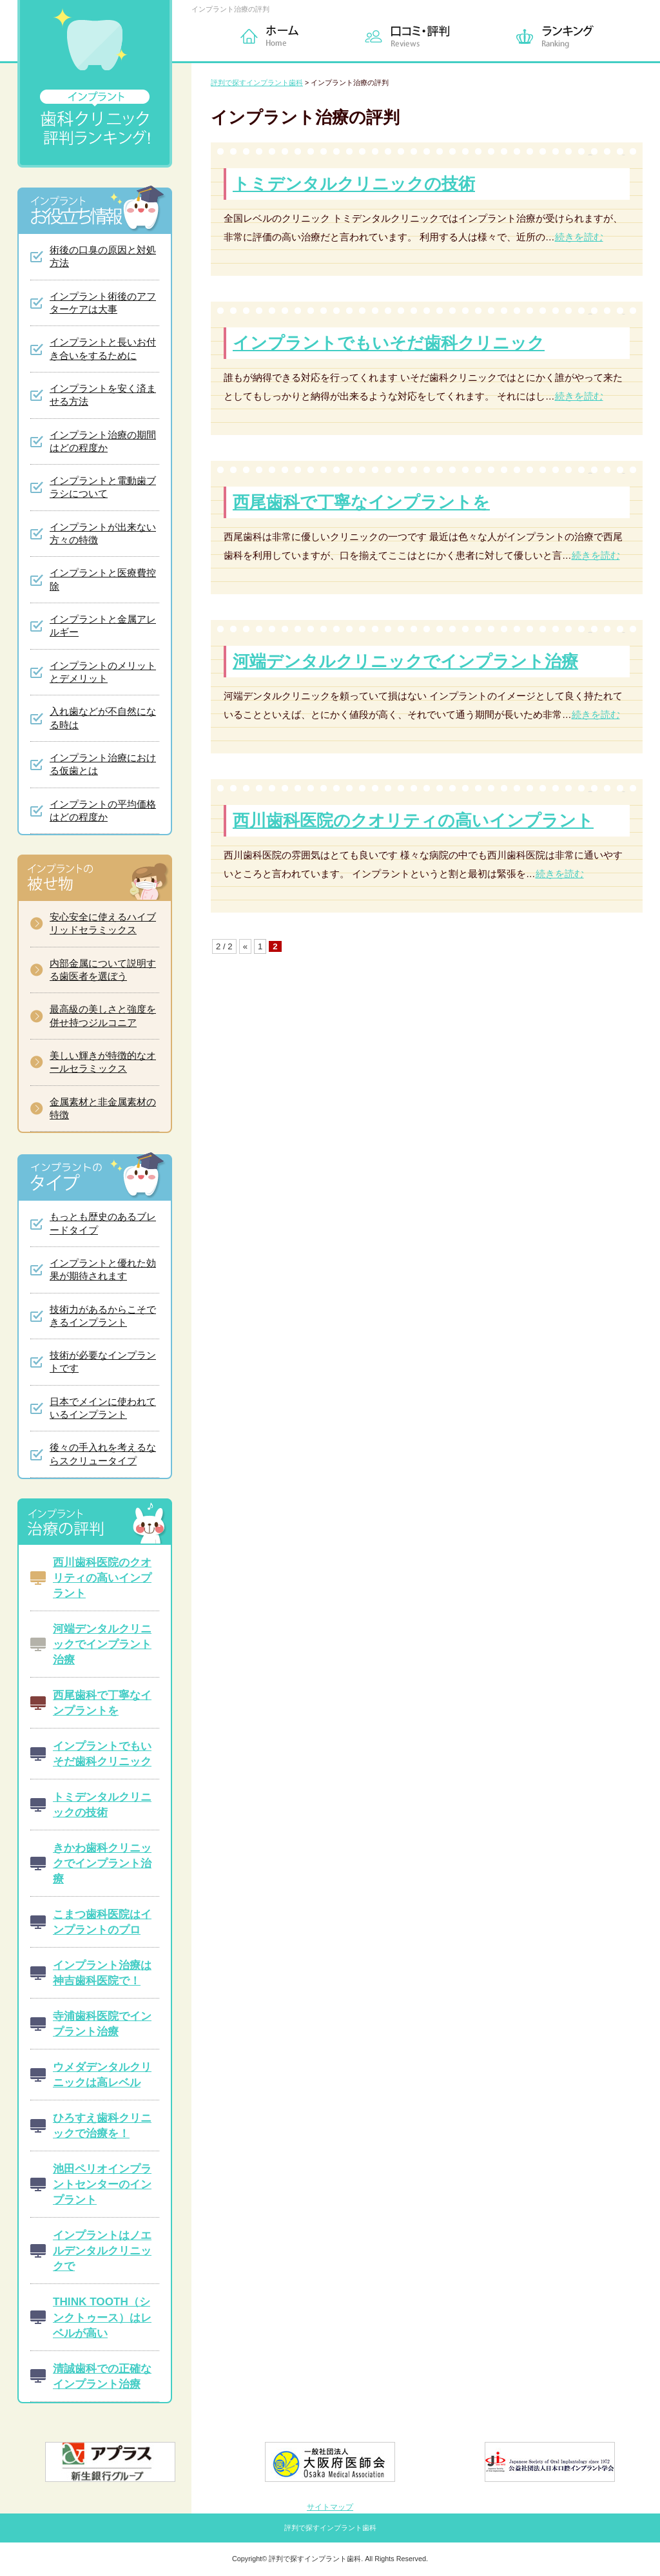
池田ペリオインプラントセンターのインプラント (102, 2184)
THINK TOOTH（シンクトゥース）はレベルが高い (102, 2317)
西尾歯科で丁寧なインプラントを (361, 502)
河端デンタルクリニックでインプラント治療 (405, 661)
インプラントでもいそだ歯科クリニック (389, 343)
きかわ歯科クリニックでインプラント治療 (102, 1863)
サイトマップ (330, 2507)
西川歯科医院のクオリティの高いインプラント (413, 820)
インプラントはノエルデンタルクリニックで (102, 2250)
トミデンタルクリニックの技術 (354, 183)
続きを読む (579, 237)
